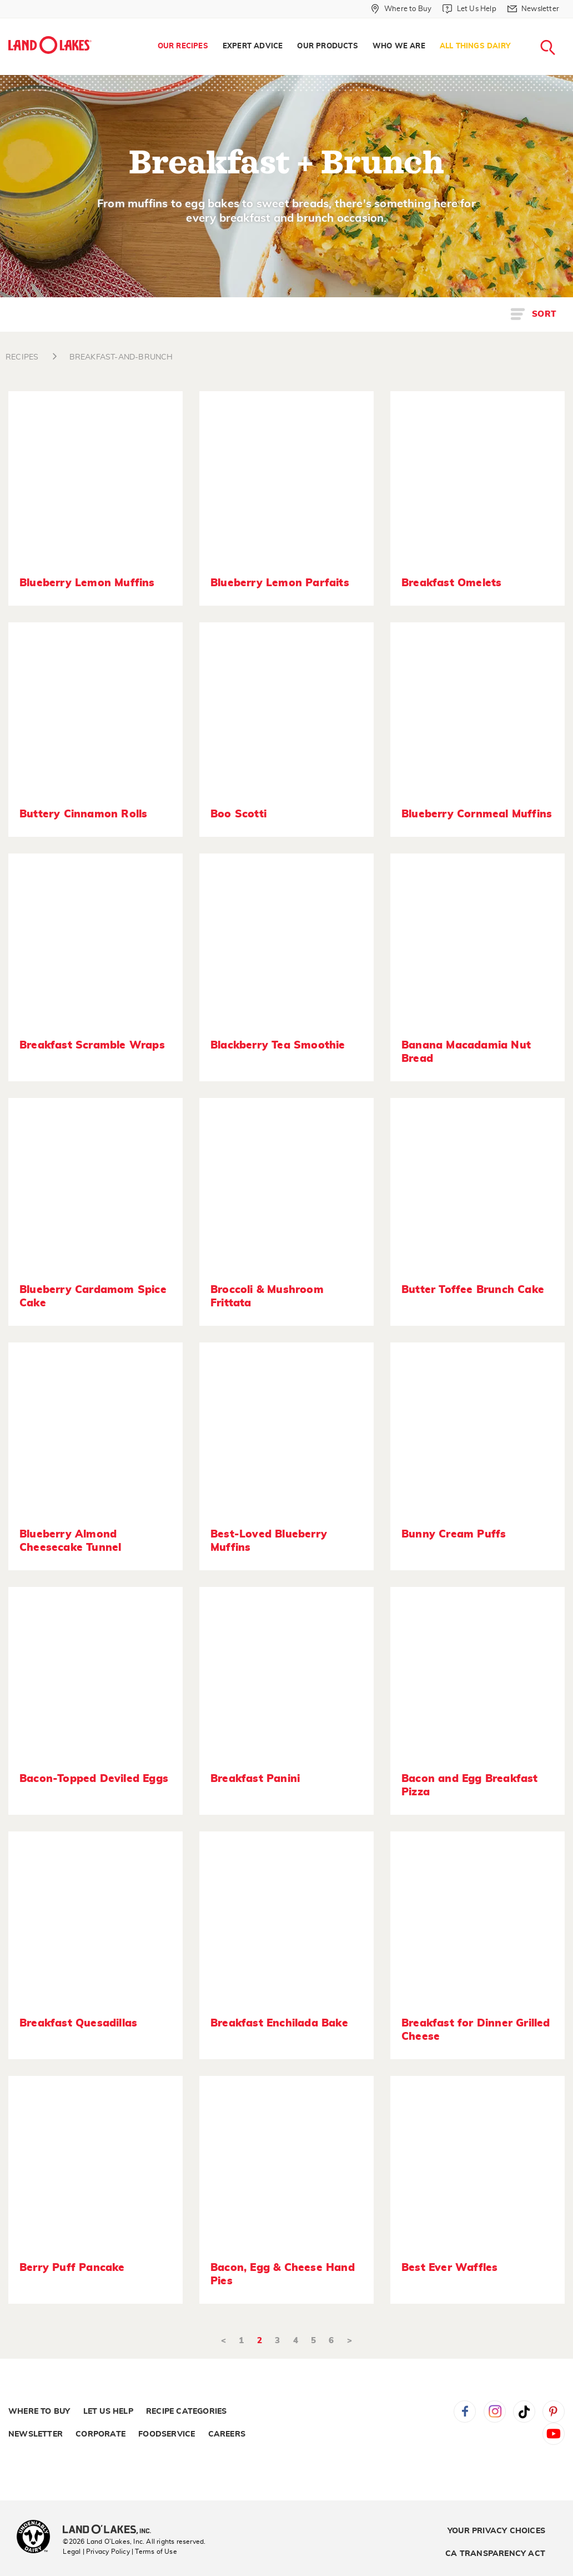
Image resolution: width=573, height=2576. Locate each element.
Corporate (100, 2434)
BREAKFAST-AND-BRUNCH (121, 357)
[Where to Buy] (401, 9)
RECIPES (22, 357)
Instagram (495, 2411)
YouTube (553, 2434)
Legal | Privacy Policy (96, 2551)
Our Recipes (183, 46)
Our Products (327, 46)
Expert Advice (253, 46)
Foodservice (166, 2434)
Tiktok (524, 2411)
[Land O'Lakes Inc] (111, 2530)
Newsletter (35, 2434)
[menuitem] (182, 46)
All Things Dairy (475, 46)
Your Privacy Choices (496, 2531)
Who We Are (399, 46)
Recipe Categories (186, 2411)
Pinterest (553, 2411)
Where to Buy (39, 2411)
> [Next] (349, 2341)
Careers (226, 2434)
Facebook (465, 2411)
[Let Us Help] (469, 9)
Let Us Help (108, 2411)
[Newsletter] (533, 9)
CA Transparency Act (495, 2554)
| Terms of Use (154, 2551)
